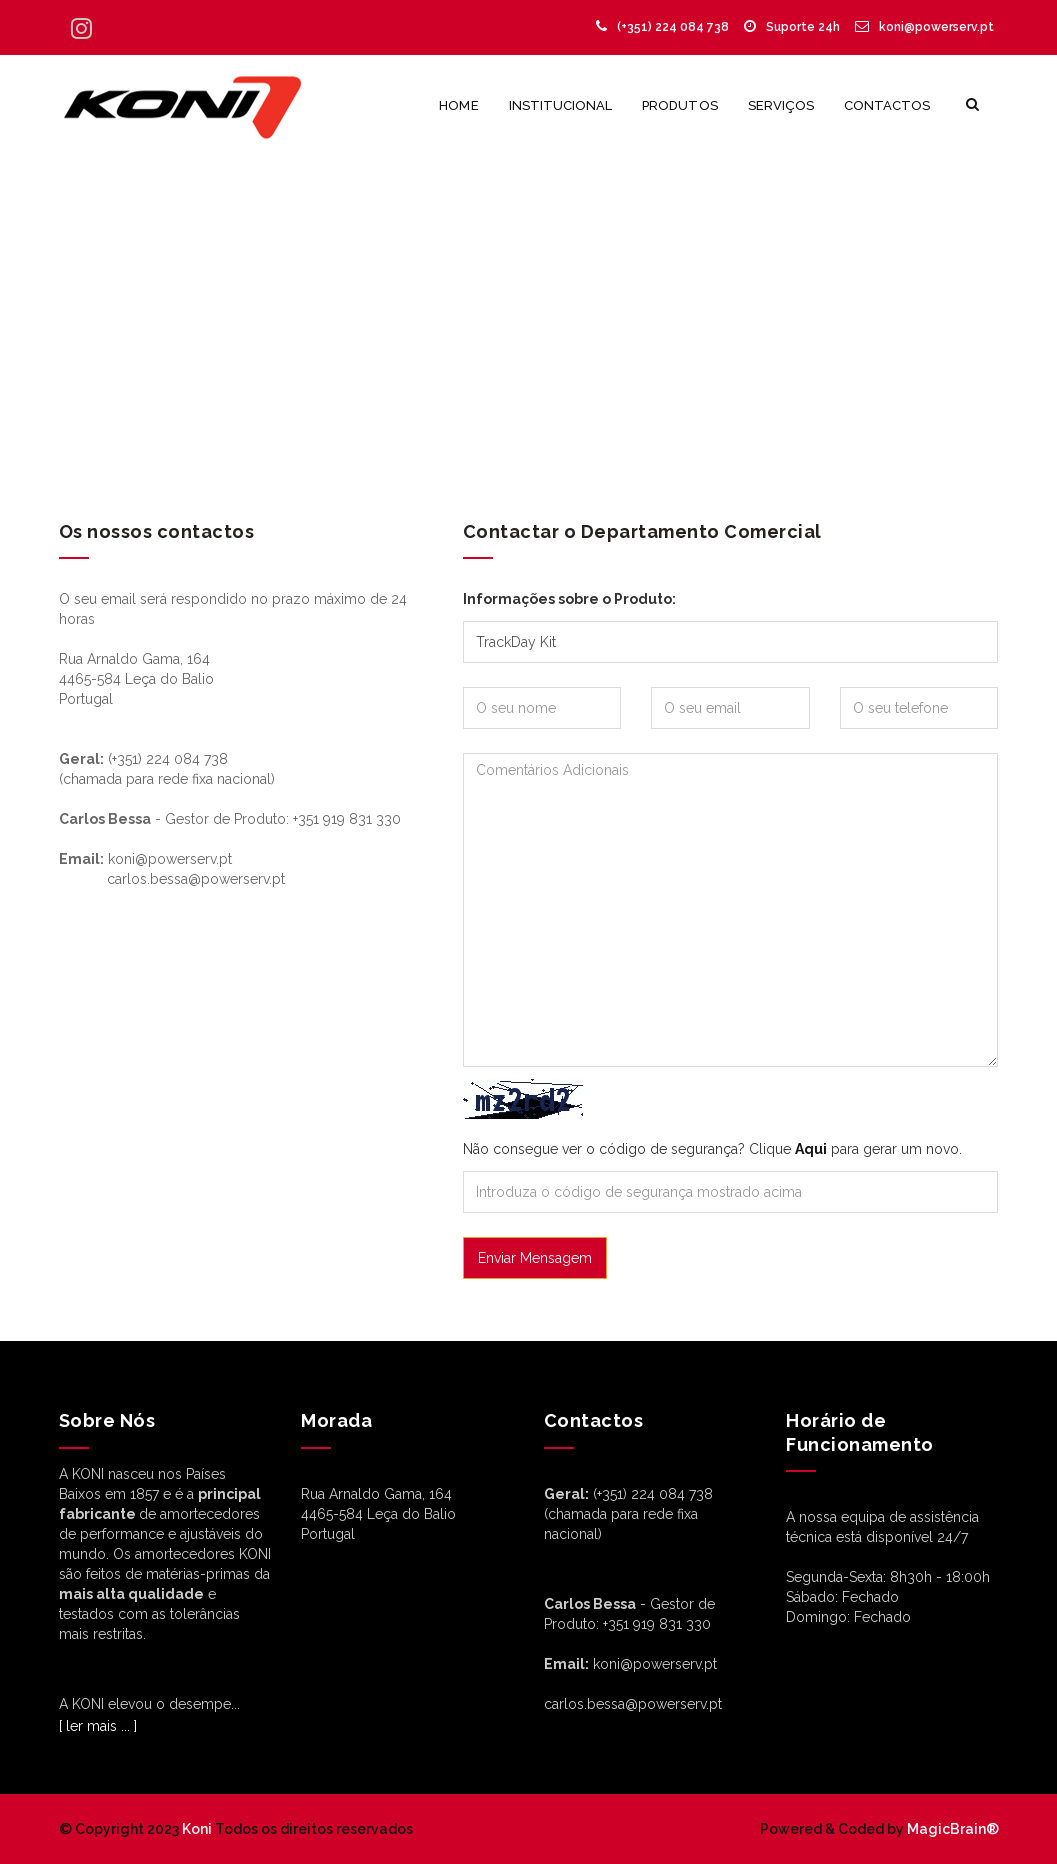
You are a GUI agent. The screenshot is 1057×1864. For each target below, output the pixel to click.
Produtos (679, 105)
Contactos (887, 105)
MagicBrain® (951, 1829)
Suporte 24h (792, 27)
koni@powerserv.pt (924, 27)
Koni (197, 1829)
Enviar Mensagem (535, 1258)
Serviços (781, 105)
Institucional (561, 105)
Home (458, 105)
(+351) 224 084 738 (662, 27)
